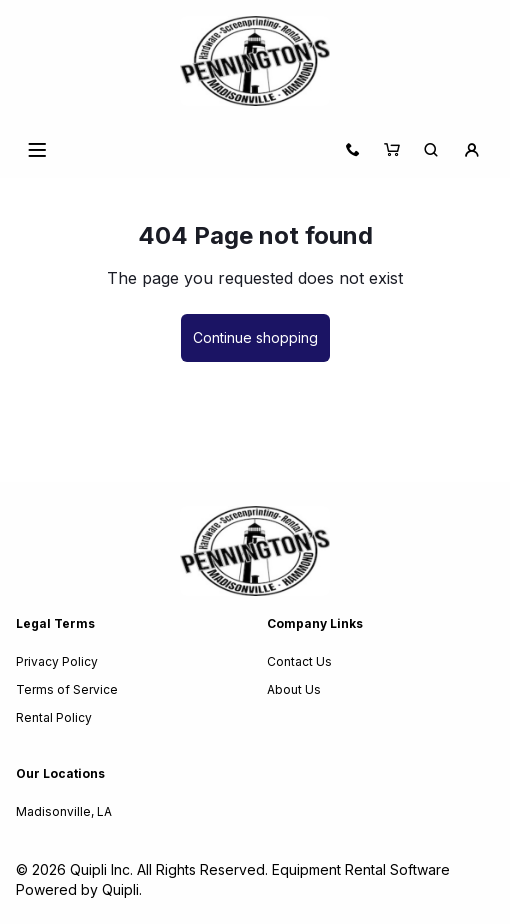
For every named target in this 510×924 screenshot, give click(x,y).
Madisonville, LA (64, 811)
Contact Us (299, 661)
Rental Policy (54, 717)
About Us (294, 689)
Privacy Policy (57, 661)
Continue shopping (255, 337)
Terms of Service (67, 689)
